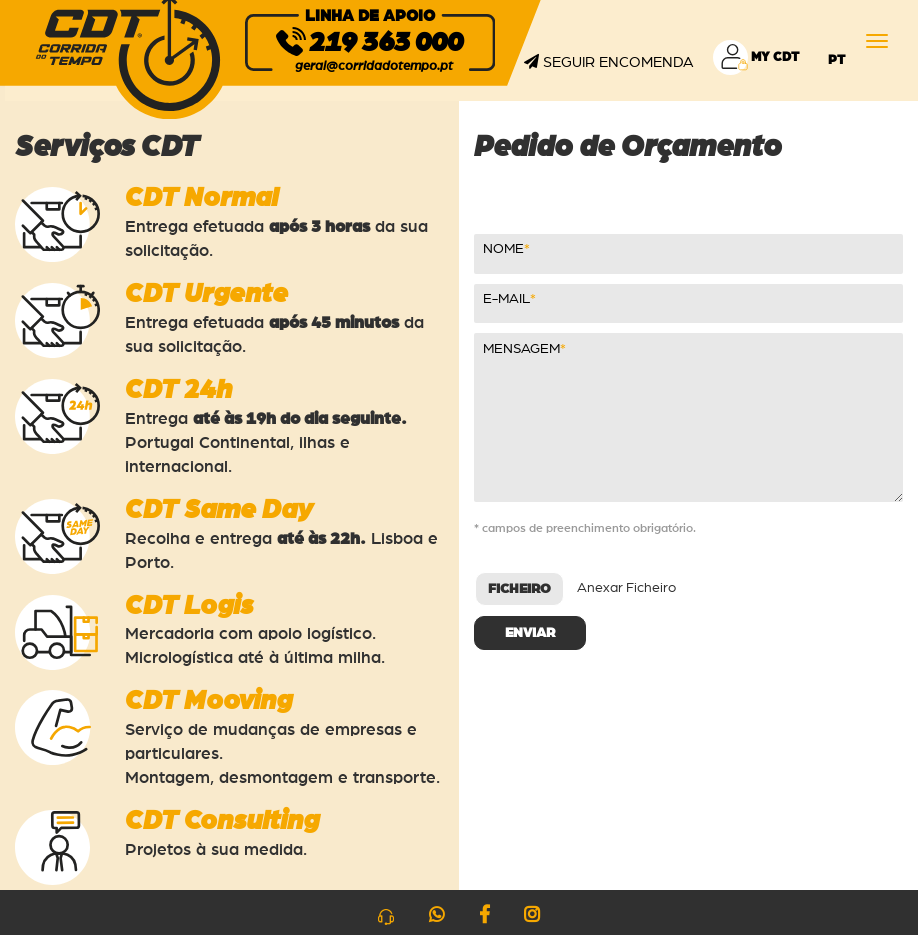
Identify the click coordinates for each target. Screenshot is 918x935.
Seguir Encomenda (608, 62)
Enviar (530, 633)
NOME (503, 249)
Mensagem (521, 349)
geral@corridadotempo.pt (374, 66)
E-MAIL (506, 299)
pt (836, 60)
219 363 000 (386, 43)
